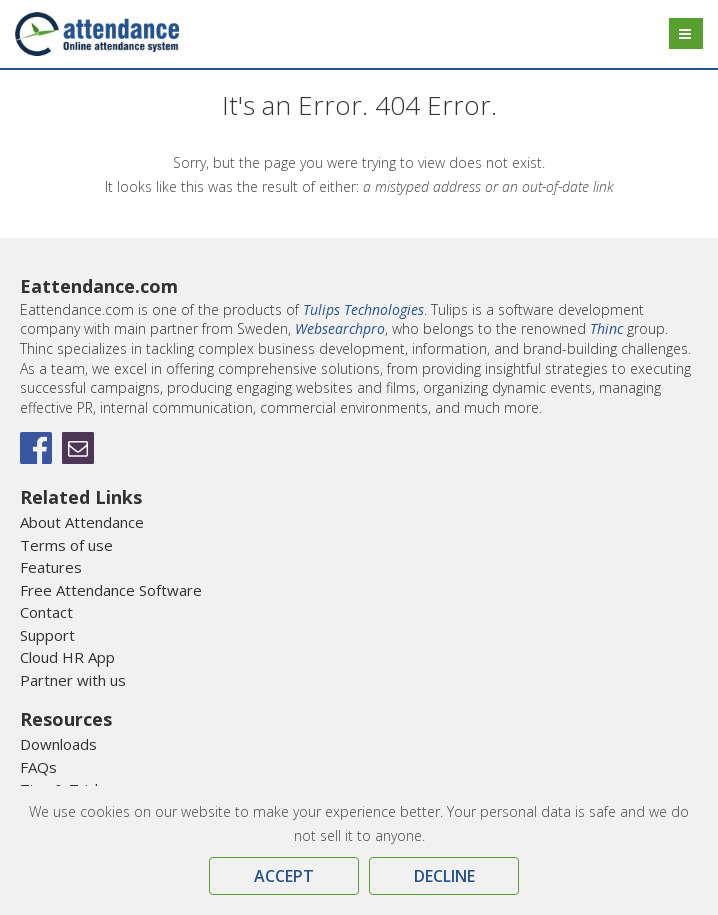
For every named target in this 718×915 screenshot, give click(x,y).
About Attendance (82, 522)
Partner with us (73, 680)
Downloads (58, 744)
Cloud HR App (67, 657)
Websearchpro (340, 328)
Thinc (606, 328)
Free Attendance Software (111, 590)
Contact (46, 612)
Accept (284, 876)
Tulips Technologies (363, 309)
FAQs (38, 767)
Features (51, 567)
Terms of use (66, 545)
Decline (444, 876)
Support (47, 635)
